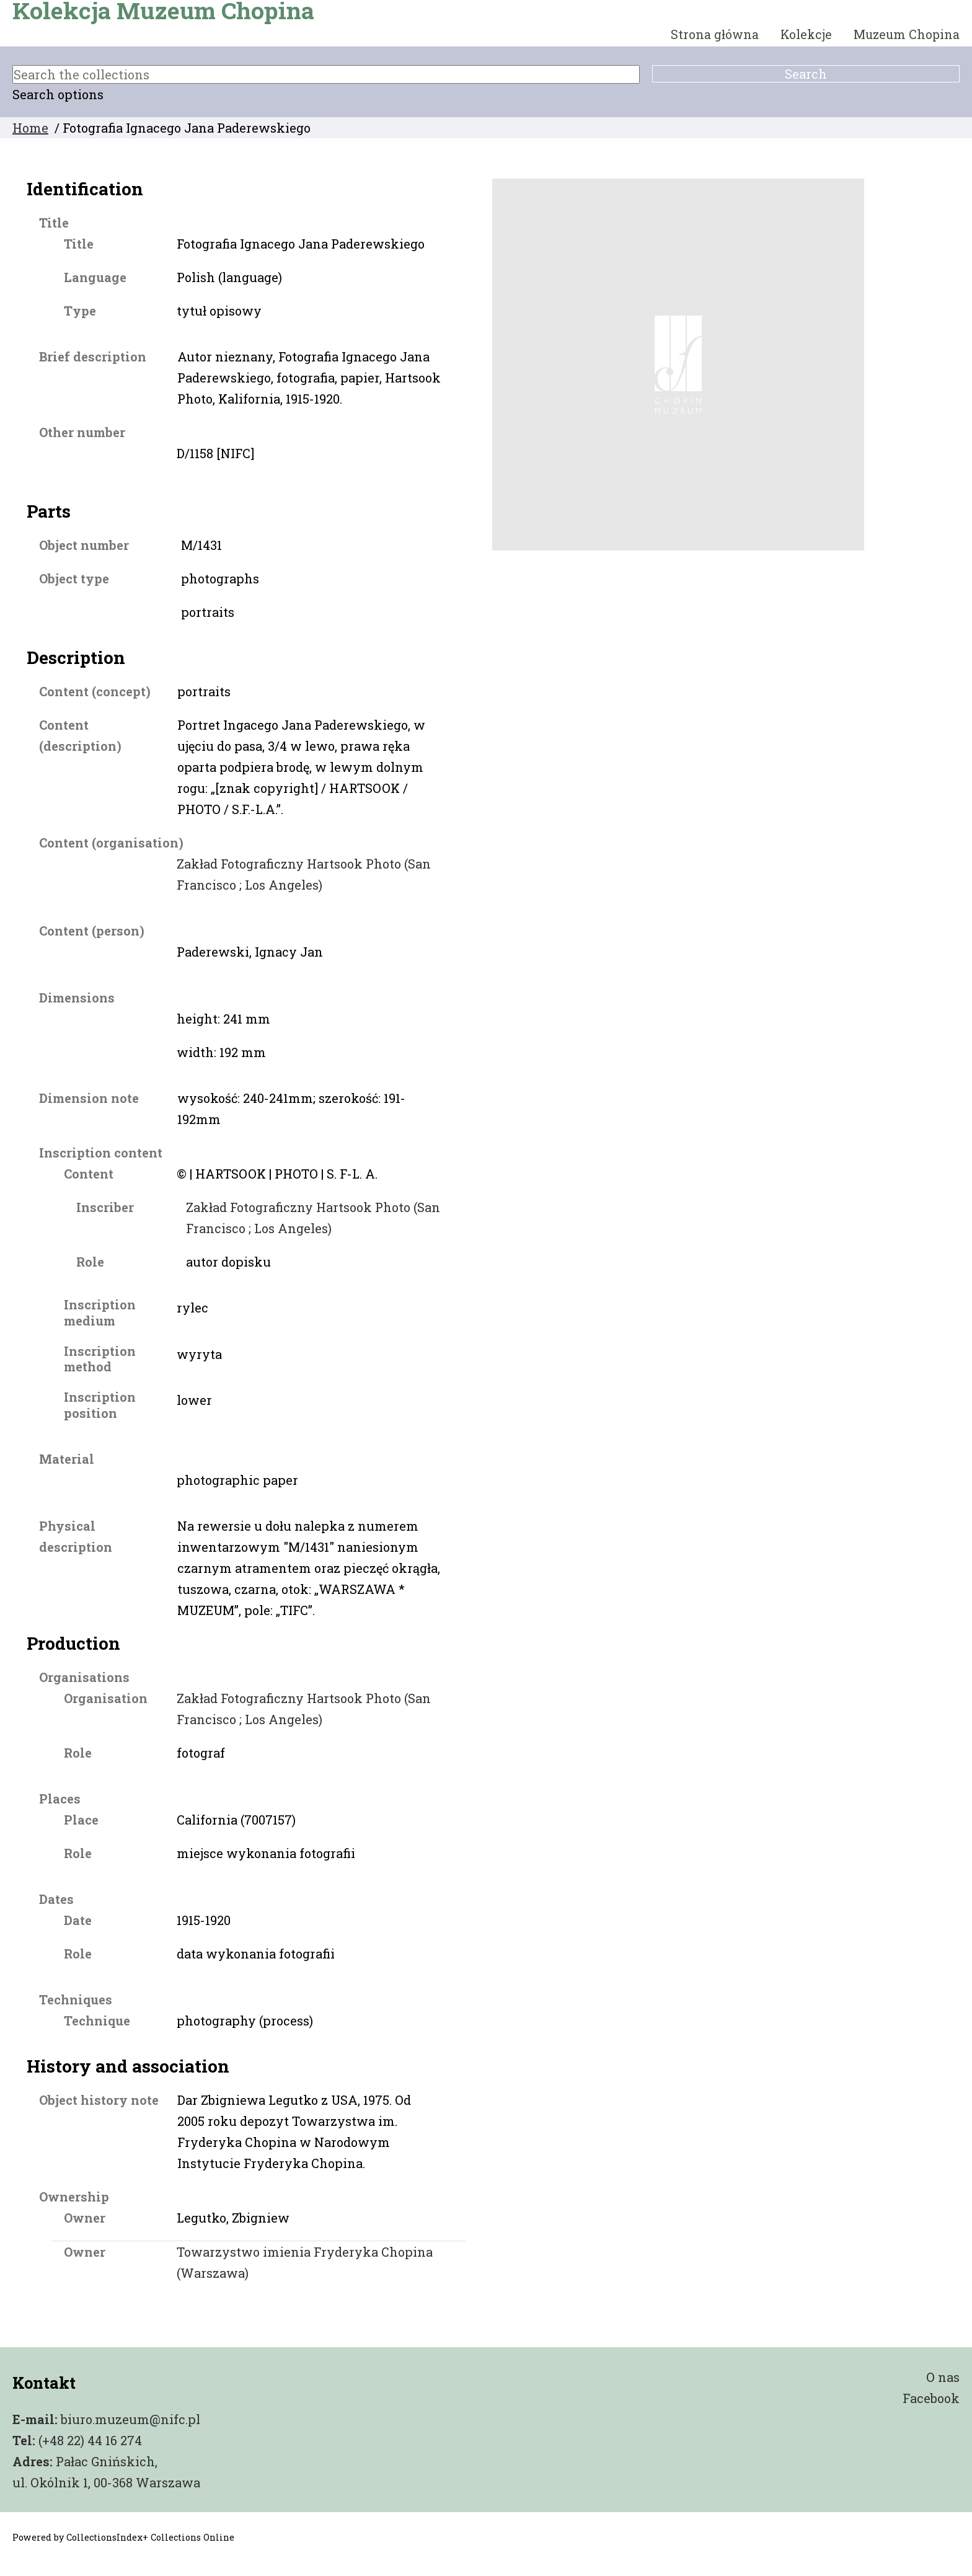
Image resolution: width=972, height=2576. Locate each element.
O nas (943, 2377)
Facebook (931, 2398)
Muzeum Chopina (907, 34)
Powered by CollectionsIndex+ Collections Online (123, 2537)
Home (30, 128)
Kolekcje (806, 34)
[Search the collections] (326, 74)
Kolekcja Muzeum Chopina (163, 10)
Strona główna (715, 34)
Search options (58, 94)
